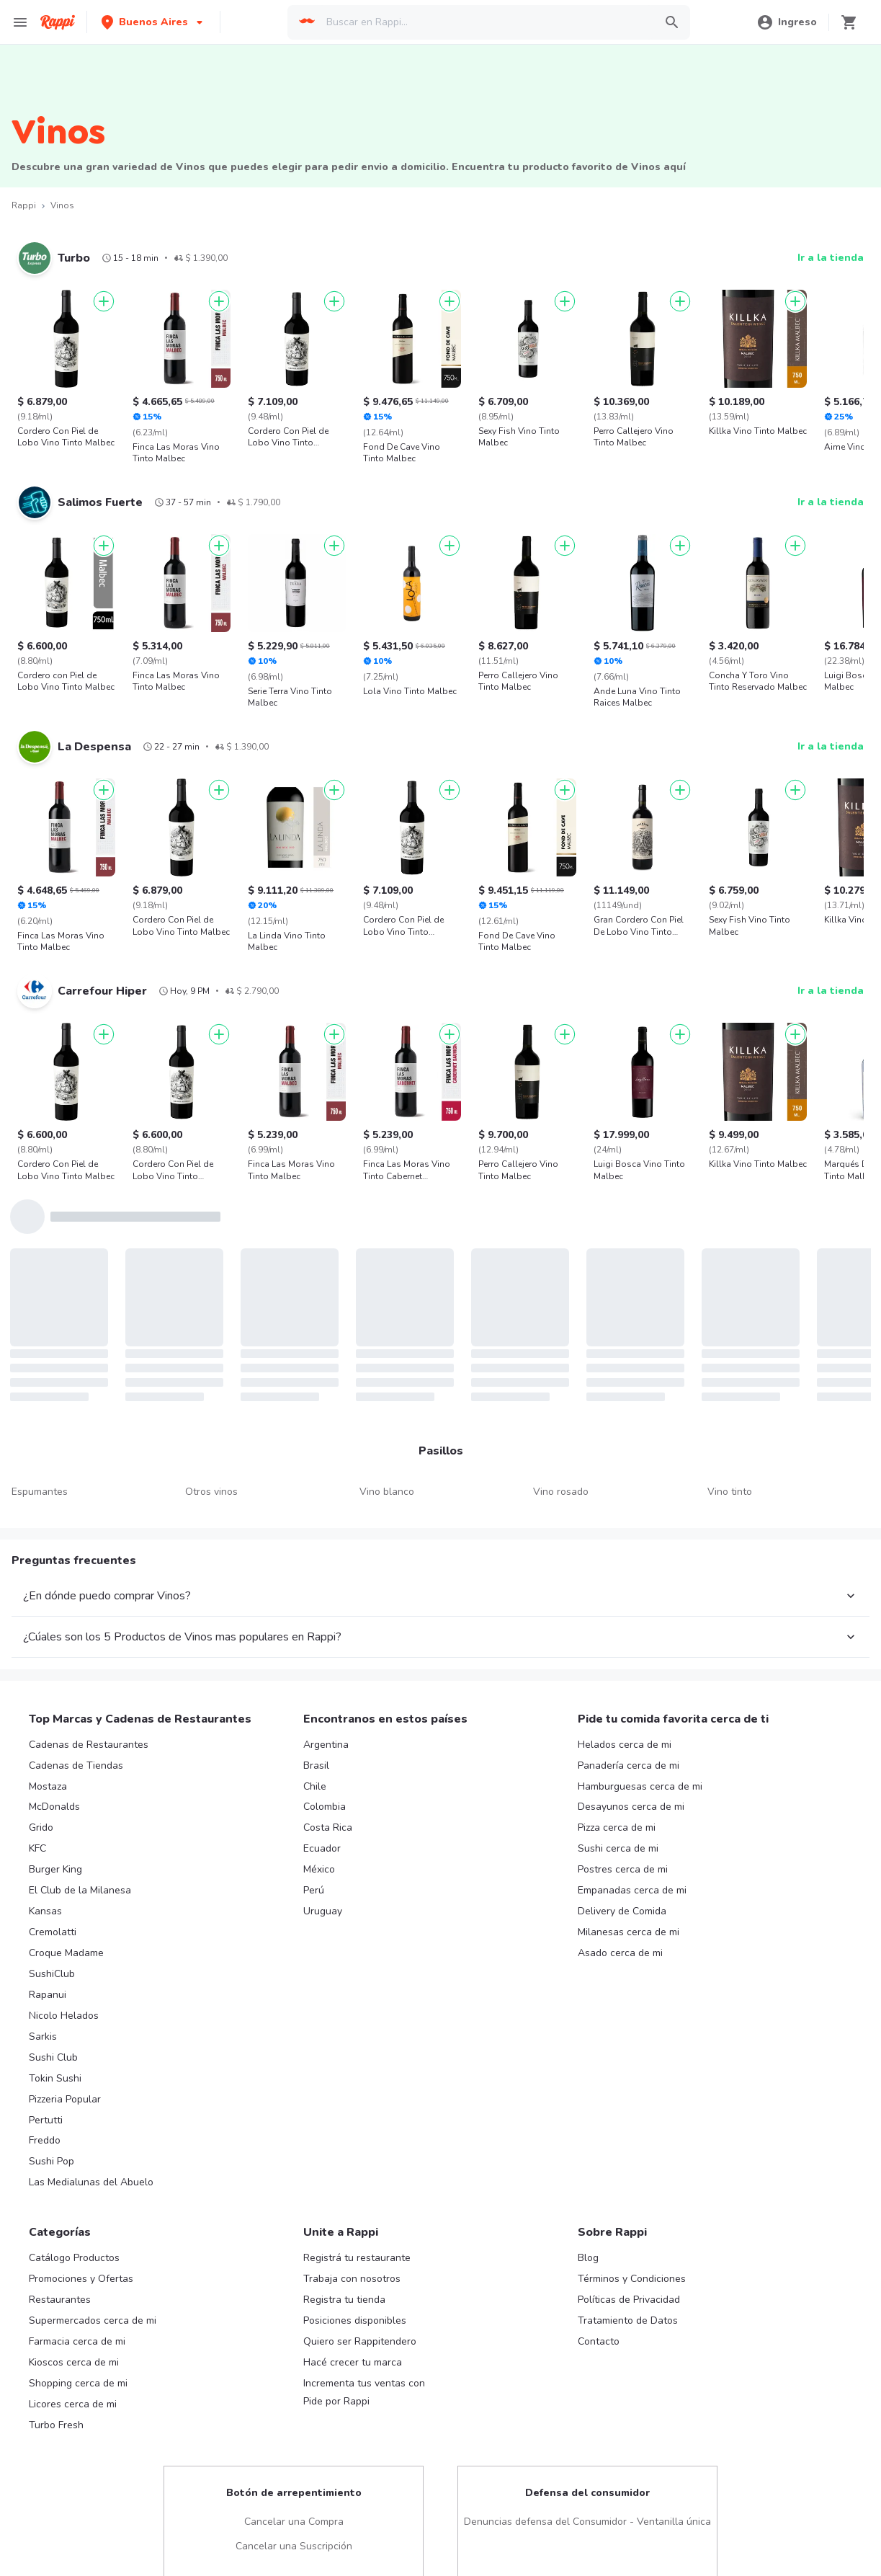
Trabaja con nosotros (352, 2273)
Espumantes (40, 1491)
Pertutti (46, 2114)
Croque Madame (66, 1947)
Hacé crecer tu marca (352, 2356)
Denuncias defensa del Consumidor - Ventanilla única (587, 2516)
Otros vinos (211, 1491)
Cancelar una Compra (294, 2516)
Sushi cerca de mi (618, 1842)
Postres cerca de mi (623, 1863)
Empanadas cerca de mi (632, 1884)
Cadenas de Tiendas (76, 1760)
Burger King (55, 1863)
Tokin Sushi (55, 2072)
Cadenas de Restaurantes (88, 1739)
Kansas (45, 1905)
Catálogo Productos (74, 2252)
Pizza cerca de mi (617, 1822)
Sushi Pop (51, 2155)
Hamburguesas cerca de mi (640, 1780)
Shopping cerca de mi (78, 2377)
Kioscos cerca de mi (74, 2356)
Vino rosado (561, 1491)
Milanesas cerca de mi (628, 1926)
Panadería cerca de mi (628, 1760)
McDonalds (54, 1801)
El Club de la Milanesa (80, 1884)
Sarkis (43, 2031)
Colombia (324, 1801)
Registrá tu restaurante (357, 2252)
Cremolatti (52, 1926)
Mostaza (48, 1780)
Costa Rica (327, 1822)
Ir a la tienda (830, 258)
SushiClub (52, 1968)
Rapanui (47, 1989)
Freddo (45, 2134)
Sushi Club (53, 2051)
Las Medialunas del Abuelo (91, 2176)
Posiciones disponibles (354, 2315)
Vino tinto (729, 1491)
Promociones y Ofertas (81, 2273)
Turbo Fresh (56, 2419)
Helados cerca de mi (624, 1739)
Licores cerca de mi (73, 2398)
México (319, 1863)
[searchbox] (486, 22)
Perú (313, 1884)
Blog (588, 2252)
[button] (153, 22)
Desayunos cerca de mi (631, 1801)
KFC (37, 1842)
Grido (41, 1822)
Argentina (326, 1739)
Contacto (599, 2335)
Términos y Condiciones (632, 2273)
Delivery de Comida (622, 1905)
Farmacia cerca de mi (77, 2335)
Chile (314, 1780)
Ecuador (322, 1842)
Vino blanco (386, 1491)
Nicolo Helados (64, 2010)
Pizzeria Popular (65, 2093)
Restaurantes (60, 2294)
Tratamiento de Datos (628, 2315)
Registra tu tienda (344, 2294)
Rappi (24, 205)
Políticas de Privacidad (629, 2294)
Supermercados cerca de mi (92, 2315)
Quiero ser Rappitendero (359, 2335)
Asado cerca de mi (620, 1947)
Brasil (316, 1760)
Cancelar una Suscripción (294, 2540)
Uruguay (322, 1905)
